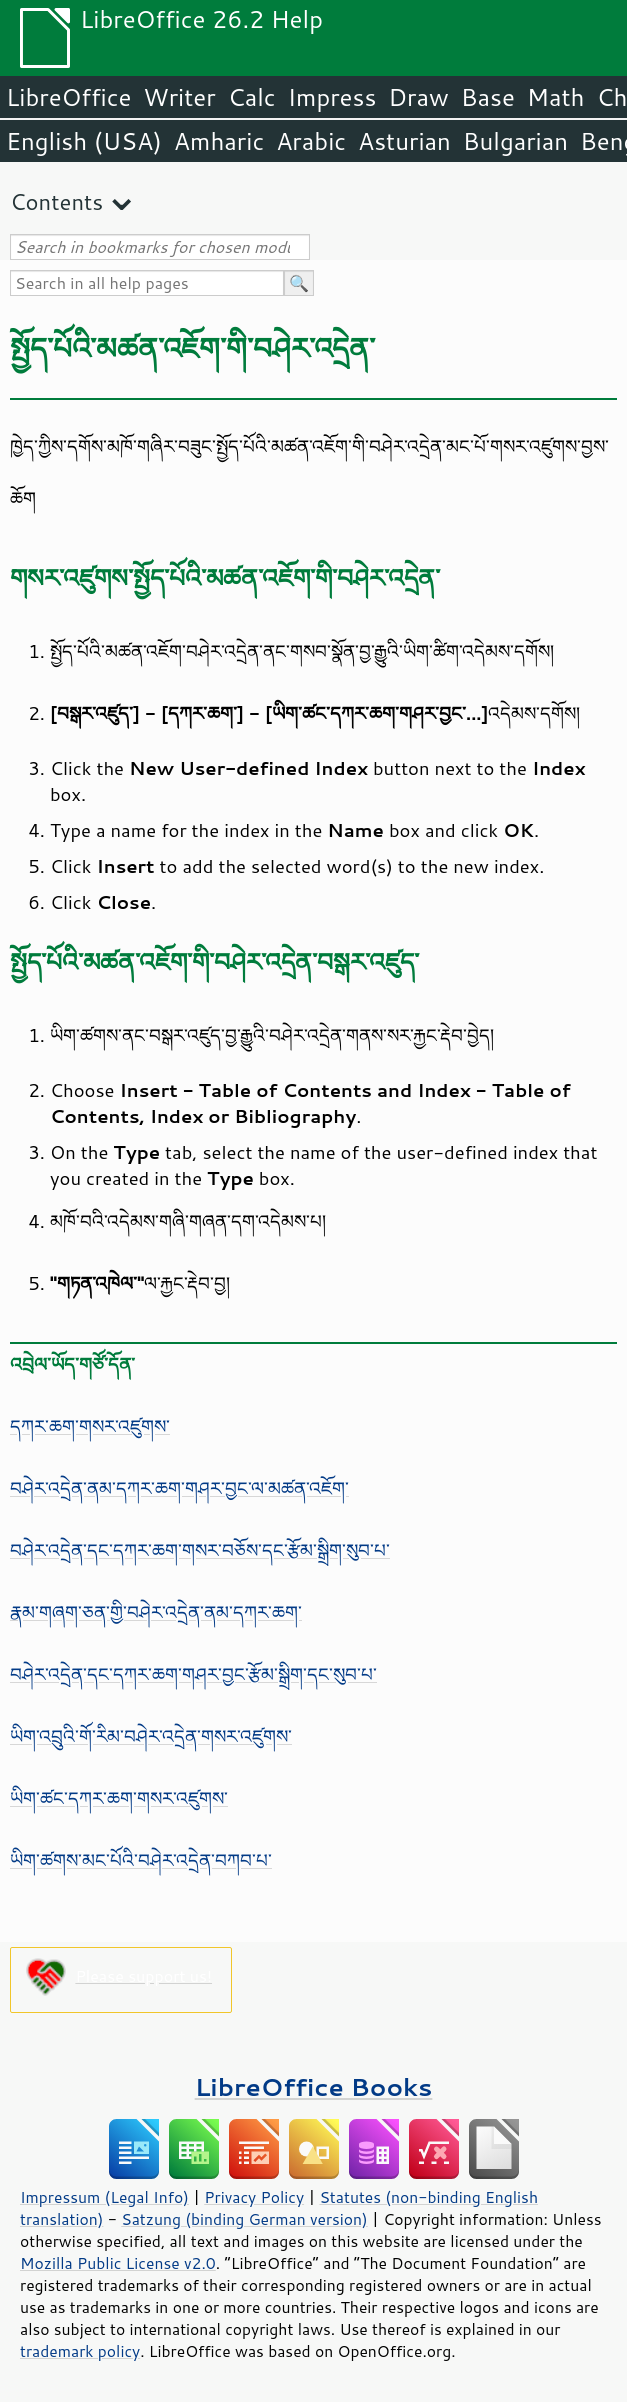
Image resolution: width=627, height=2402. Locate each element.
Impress (332, 97)
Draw (418, 97)
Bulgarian (515, 141)
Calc (252, 97)
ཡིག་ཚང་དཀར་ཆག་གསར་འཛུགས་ (119, 1798)
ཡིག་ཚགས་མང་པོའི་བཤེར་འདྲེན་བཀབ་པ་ (141, 1860)
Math (556, 97)
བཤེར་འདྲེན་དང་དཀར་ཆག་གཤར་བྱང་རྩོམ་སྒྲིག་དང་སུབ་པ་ (193, 1674)
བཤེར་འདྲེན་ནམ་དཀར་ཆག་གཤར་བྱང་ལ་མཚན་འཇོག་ (179, 1488)
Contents (56, 201)
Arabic (311, 141)
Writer (179, 97)
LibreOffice (68, 97)
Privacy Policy (254, 2197)
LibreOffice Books (314, 2086)
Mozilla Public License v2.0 (118, 2263)
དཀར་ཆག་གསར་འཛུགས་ (90, 1426)
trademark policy (80, 2351)
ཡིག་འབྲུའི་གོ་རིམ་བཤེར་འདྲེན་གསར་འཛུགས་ (151, 1736)
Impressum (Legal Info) (104, 2197)
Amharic (219, 141)
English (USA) (84, 141)
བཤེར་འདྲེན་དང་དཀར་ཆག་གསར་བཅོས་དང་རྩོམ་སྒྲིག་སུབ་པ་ (200, 1550)
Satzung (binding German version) (244, 2219)
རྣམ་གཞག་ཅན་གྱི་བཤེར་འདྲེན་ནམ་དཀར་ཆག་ (156, 1612)
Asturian (404, 141)
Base (488, 97)
